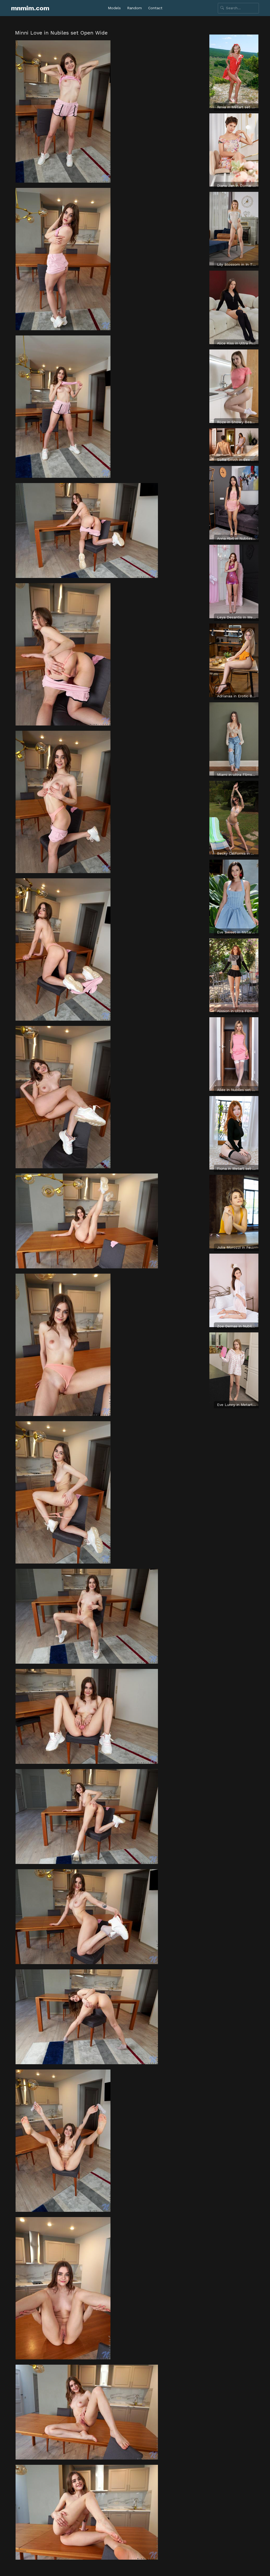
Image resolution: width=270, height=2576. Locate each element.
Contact (155, 8)
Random (134, 8)
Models (114, 8)
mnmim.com (30, 8)
